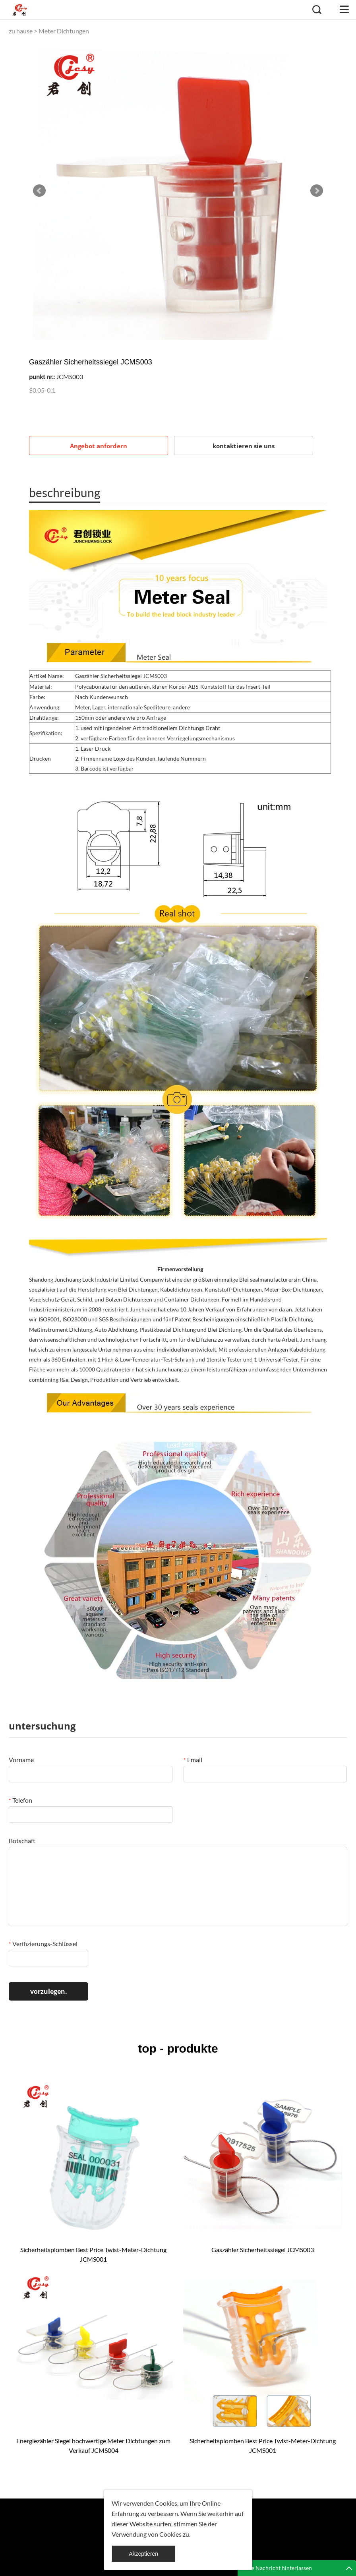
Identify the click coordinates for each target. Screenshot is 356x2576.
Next (316, 190)
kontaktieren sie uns (244, 446)
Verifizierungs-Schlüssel (43, 1943)
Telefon (20, 1800)
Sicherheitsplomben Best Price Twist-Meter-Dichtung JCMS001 (93, 2254)
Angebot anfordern (98, 446)
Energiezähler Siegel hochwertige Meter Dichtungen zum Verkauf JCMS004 (93, 2445)
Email (193, 1759)
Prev (39, 190)
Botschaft (22, 1840)
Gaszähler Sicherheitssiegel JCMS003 (262, 2249)
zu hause (21, 31)
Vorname (21, 1759)
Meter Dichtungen (64, 31)
